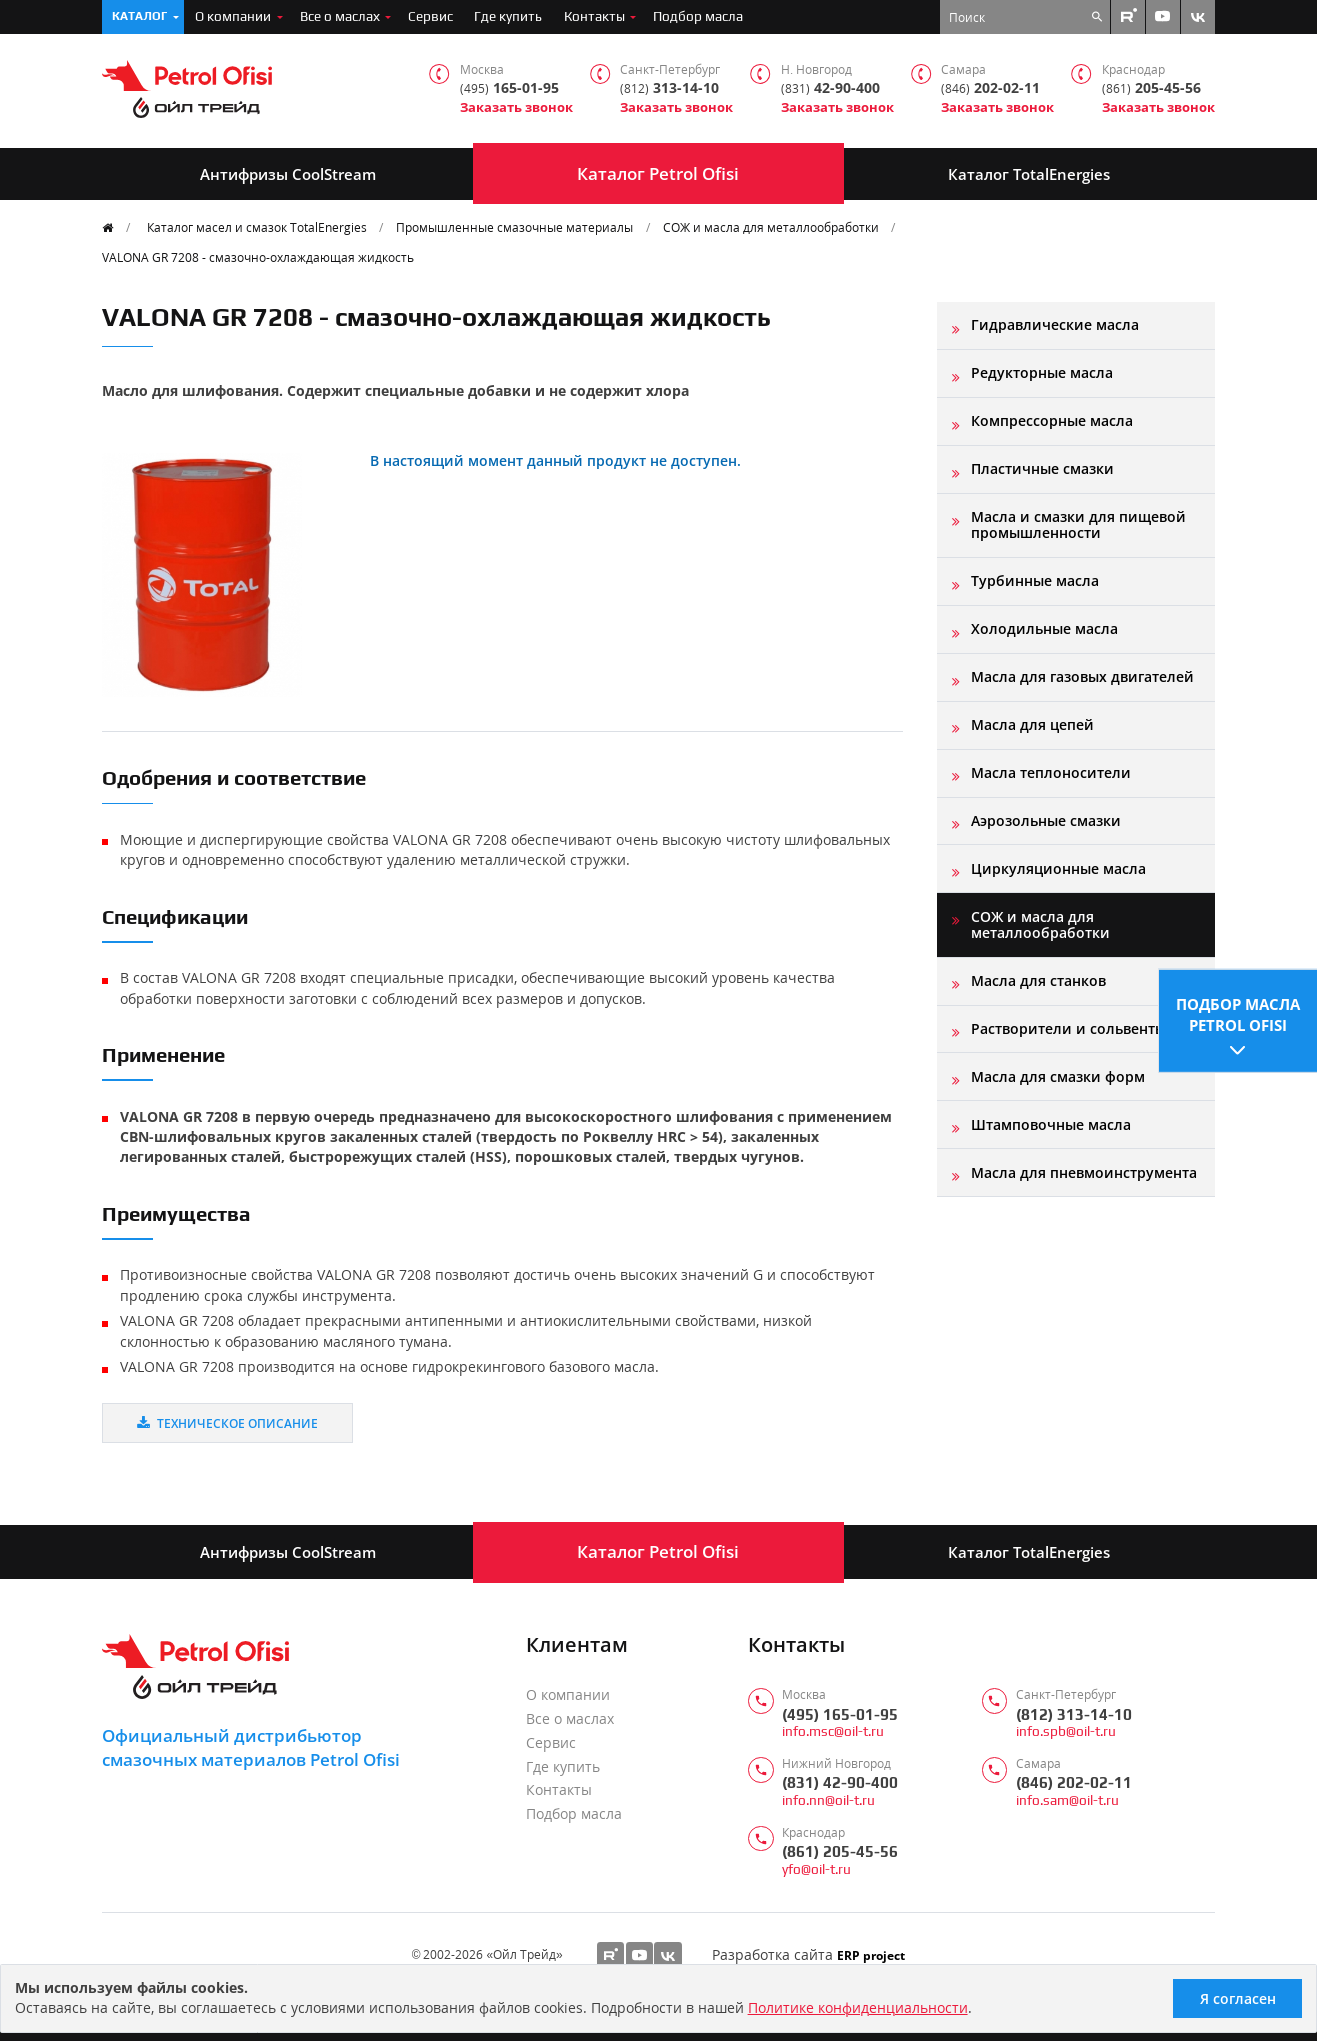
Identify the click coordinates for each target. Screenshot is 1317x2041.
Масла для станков (1038, 980)
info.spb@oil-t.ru (1066, 1731)
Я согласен (1238, 1998)
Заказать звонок (516, 107)
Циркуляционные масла (1058, 868)
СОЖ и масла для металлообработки (771, 227)
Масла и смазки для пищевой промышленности (1078, 524)
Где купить (508, 16)
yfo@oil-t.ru (816, 1869)
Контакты (594, 16)
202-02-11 (990, 88)
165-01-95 (509, 88)
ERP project (871, 1955)
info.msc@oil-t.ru (833, 1731)
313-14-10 (669, 88)
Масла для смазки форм (1058, 1076)
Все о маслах (340, 16)
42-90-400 (830, 88)
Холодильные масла (1044, 628)
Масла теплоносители (1051, 772)
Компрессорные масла (1052, 420)
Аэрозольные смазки (1046, 820)
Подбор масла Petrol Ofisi (1238, 1012)
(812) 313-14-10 (1074, 1714)
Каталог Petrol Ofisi (658, 173)
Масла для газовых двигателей (1082, 676)
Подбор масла (698, 16)
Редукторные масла (1042, 372)
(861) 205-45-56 (840, 1851)
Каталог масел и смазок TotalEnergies (257, 227)
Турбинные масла (1035, 580)
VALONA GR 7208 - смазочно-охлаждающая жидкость (258, 257)
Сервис (430, 16)
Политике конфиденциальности (858, 2007)
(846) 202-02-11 (1074, 1782)
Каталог (139, 16)
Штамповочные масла (1051, 1124)
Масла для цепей (1032, 724)
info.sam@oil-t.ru (1067, 1800)
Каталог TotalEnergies (1029, 174)
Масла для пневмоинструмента (1084, 1172)
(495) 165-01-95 (840, 1714)
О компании (233, 16)
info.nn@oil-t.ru (828, 1800)
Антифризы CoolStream (288, 174)
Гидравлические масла (1055, 324)
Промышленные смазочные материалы (514, 227)
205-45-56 (1151, 88)
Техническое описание (227, 1423)
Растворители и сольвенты (1068, 1028)
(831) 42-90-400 (840, 1782)
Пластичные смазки (1042, 468)
